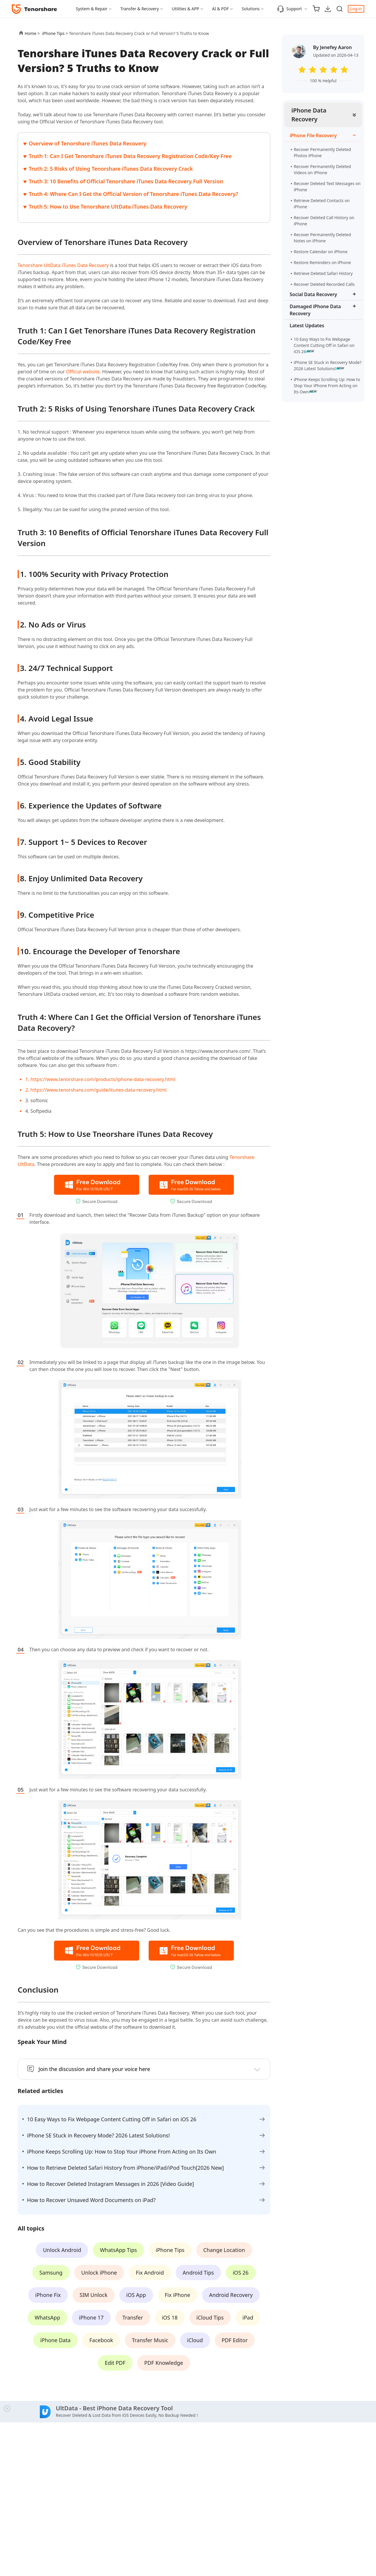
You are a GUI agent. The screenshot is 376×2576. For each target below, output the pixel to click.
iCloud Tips (210, 2317)
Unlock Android (62, 2249)
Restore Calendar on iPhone (321, 251)
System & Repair (92, 8)
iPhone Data (55, 2340)
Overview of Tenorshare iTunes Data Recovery (88, 143)
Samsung (51, 2272)
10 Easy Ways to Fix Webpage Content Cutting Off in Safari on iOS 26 (324, 345)
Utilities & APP (185, 8)
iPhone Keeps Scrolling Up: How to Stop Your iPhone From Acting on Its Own (327, 386)
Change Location (224, 2249)
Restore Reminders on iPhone (322, 262)
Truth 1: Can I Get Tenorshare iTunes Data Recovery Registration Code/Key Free (130, 156)
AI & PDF (220, 8)
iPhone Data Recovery (308, 114)
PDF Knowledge (163, 2362)
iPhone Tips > (55, 33)
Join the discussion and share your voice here (94, 2068)
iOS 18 (170, 2317)
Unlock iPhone (99, 2272)
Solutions (251, 8)
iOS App (136, 2294)
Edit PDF (115, 2362)
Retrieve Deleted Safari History (323, 273)
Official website (83, 371)
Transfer (132, 2317)
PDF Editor (235, 2340)
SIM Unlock (94, 2294)
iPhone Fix (48, 2294)
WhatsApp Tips (118, 2249)
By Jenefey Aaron (332, 47)
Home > (32, 33)
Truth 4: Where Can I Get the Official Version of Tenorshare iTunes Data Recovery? (133, 193)
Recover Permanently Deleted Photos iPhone (322, 152)
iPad (247, 2317)
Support (289, 8)
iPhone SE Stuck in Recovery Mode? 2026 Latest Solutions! (327, 365)
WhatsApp (47, 2317)
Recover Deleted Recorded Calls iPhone (324, 287)
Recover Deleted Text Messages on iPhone (327, 186)
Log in (356, 8)
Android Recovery (231, 2294)
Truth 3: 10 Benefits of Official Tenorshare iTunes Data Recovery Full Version (126, 181)
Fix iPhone (177, 2294)
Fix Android (150, 2272)
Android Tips (198, 2272)
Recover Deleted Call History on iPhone (324, 220)
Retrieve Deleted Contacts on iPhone (322, 203)
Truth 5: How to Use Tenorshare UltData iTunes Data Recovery (108, 206)
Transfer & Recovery (139, 8)
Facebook (101, 2340)
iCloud (195, 2340)
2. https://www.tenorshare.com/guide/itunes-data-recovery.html (96, 1090)
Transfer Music (150, 2340)
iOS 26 (241, 2272)
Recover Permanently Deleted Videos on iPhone (322, 169)
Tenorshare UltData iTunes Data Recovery (63, 265)
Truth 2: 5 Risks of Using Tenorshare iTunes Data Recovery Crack (111, 168)
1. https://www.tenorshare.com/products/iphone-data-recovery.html (100, 1079)
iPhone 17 (91, 2317)
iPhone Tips (170, 2249)
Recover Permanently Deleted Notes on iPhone (322, 238)
